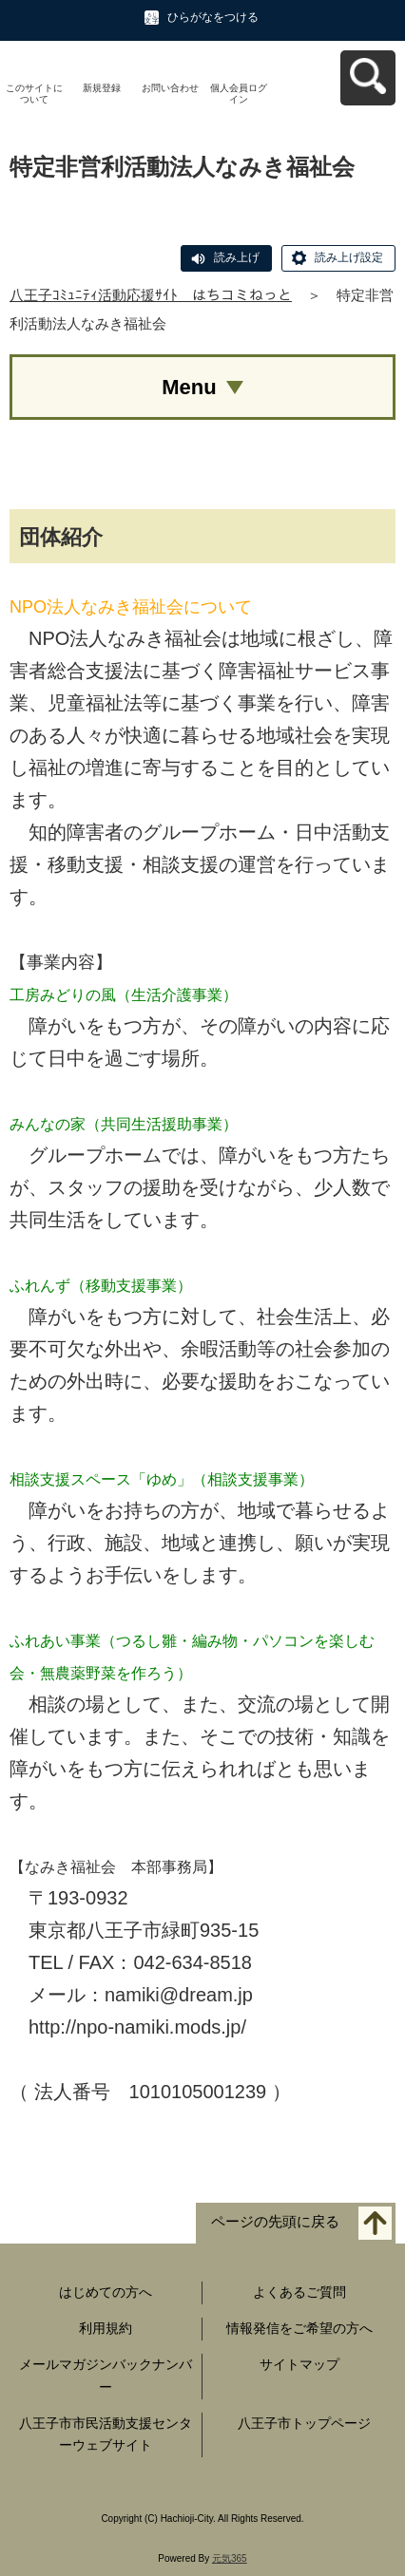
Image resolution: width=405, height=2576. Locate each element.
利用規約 (105, 2328)
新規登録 (102, 88)
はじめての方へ (105, 2292)
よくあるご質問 (299, 2292)
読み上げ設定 (349, 257)
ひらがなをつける (213, 17)
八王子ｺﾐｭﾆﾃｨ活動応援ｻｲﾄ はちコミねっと (151, 295)
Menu (189, 387)
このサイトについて (34, 93)
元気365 (229, 2558)
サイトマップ (299, 2364)
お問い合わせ (170, 88)
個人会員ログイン (238, 93)
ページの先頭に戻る (275, 2222)
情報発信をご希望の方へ (299, 2328)
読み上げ (237, 257)
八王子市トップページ (304, 2423)
